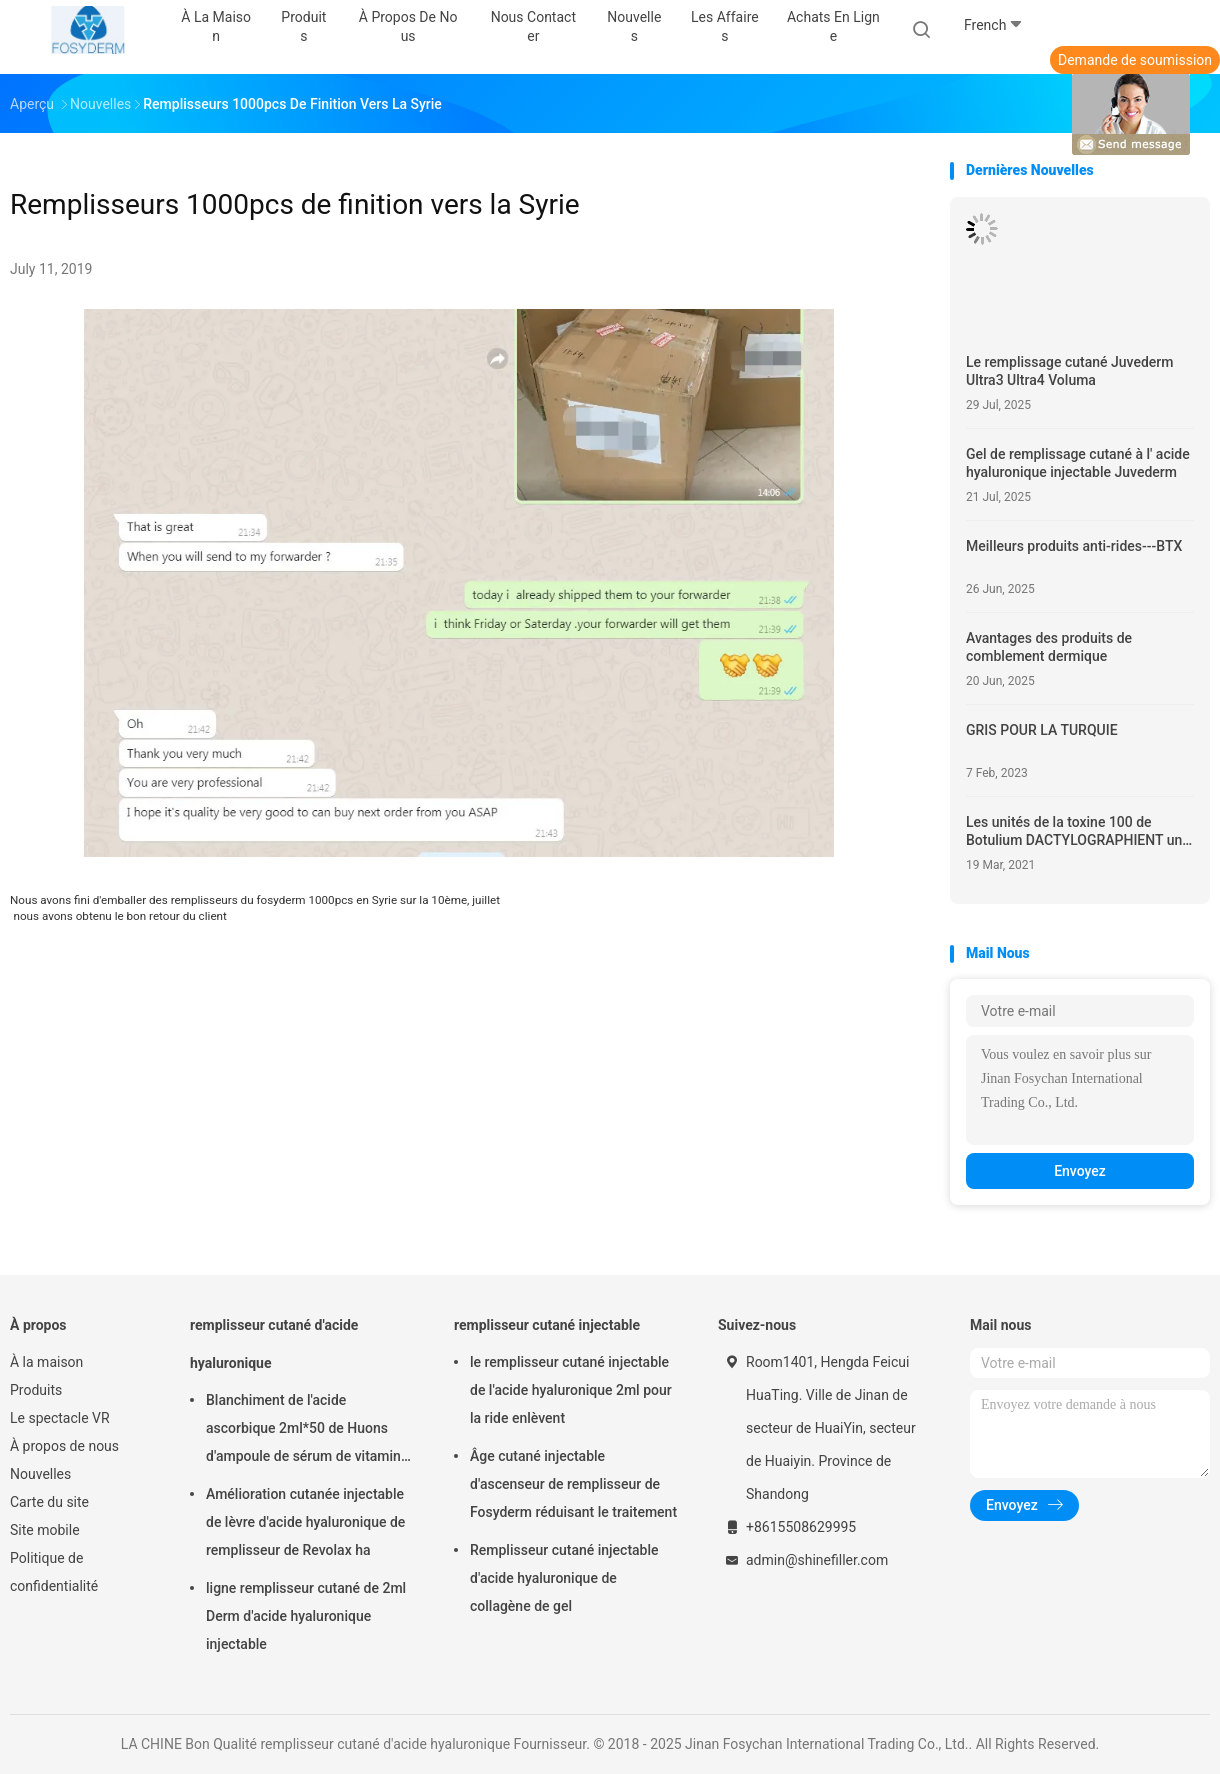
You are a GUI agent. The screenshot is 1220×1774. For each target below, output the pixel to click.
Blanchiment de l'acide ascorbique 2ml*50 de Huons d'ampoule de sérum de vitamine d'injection (307, 1431)
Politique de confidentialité (54, 1572)
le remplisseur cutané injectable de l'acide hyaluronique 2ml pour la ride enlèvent (571, 1390)
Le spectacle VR (60, 1418)
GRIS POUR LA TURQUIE (1042, 730)
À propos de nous (64, 1446)
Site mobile (45, 1530)
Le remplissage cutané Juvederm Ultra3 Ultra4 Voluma (1069, 371)
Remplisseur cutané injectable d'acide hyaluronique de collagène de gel (564, 1578)
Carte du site (49, 1502)
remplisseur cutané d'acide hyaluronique (274, 1344)
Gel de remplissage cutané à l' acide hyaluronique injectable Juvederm (1078, 463)
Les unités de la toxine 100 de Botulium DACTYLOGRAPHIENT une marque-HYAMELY (1078, 831)
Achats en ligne (833, 26)
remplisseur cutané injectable (547, 1325)
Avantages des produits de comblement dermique (1049, 647)
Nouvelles (40, 1474)
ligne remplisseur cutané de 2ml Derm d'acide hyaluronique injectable (306, 1616)
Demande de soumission (1135, 60)
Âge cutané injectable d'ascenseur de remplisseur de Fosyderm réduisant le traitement (573, 1484)
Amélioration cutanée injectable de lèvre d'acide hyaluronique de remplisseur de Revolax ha (305, 1522)
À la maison (46, 1362)
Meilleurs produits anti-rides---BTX (1074, 546)
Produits (36, 1390)
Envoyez (1080, 1171)
